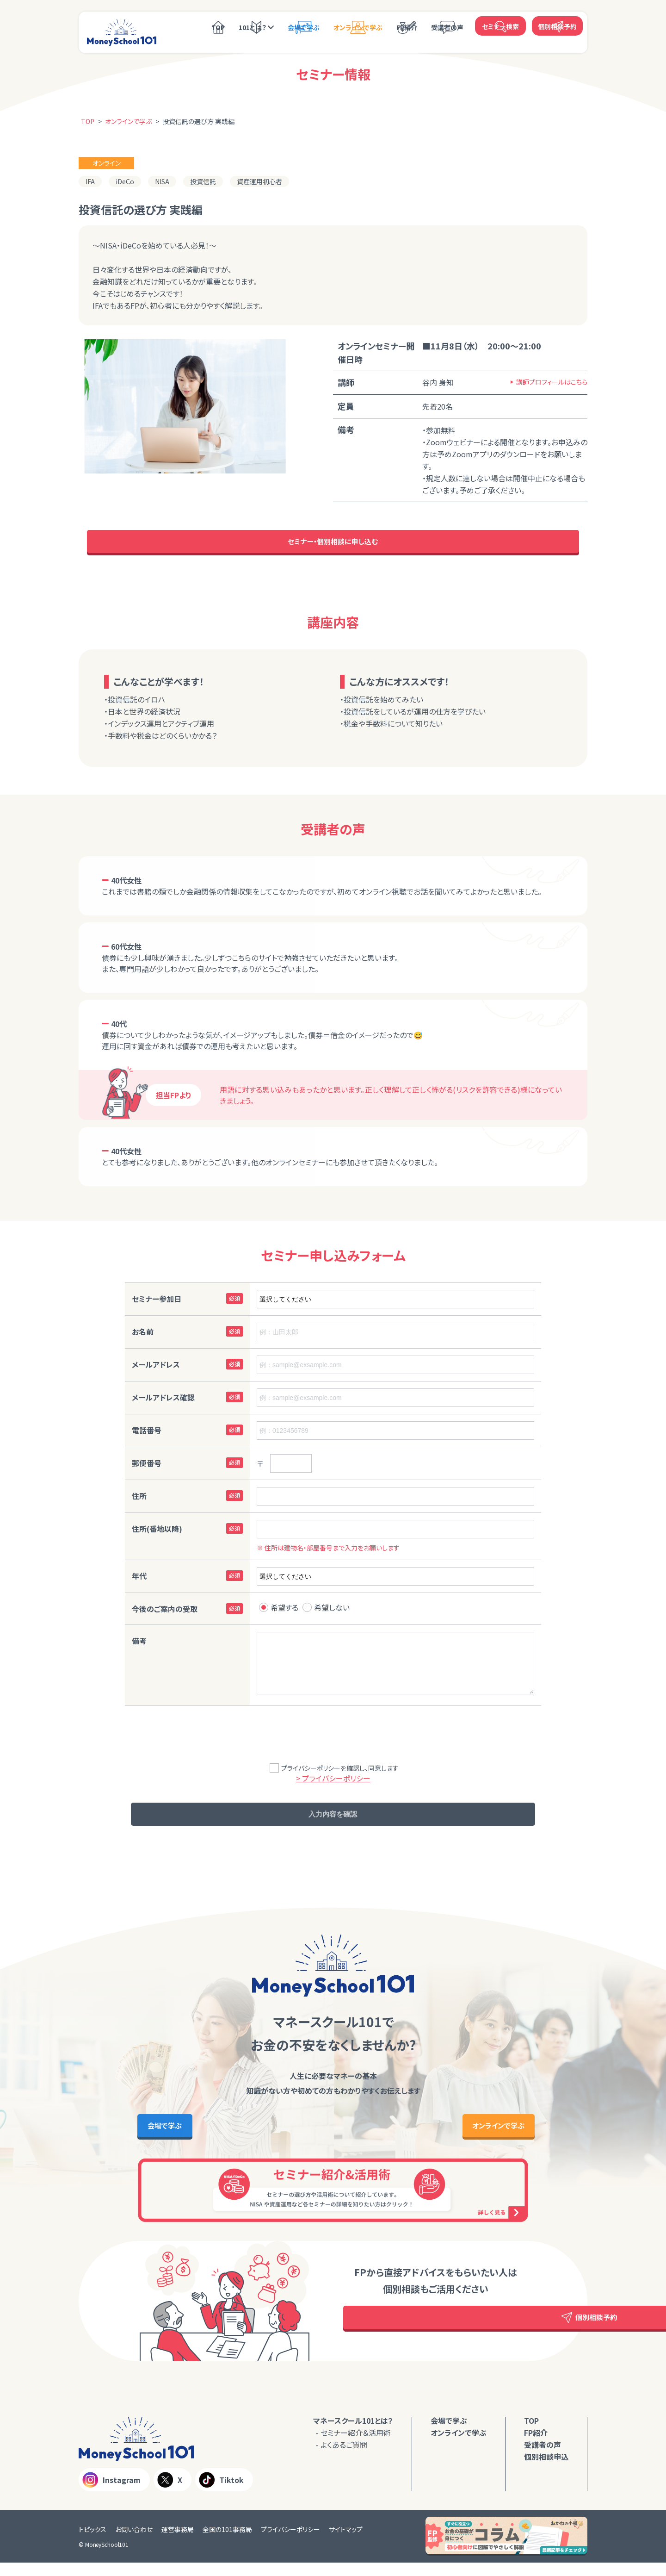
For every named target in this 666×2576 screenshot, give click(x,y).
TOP (218, 26)
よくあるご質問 (344, 2458)
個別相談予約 (557, 25)
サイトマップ (346, 2542)
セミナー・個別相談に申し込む (333, 543)
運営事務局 (177, 2542)
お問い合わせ (134, 2542)
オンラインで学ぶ (357, 26)
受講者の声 (447, 26)
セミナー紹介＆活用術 (356, 2446)
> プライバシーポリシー (333, 1782)
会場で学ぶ (304, 26)
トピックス (92, 2542)
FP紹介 (406, 26)
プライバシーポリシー (290, 2542)
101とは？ (252, 26)
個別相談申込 (546, 2470)
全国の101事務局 (227, 2542)
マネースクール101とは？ (353, 2433)
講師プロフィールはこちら (551, 381)
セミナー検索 (500, 25)
